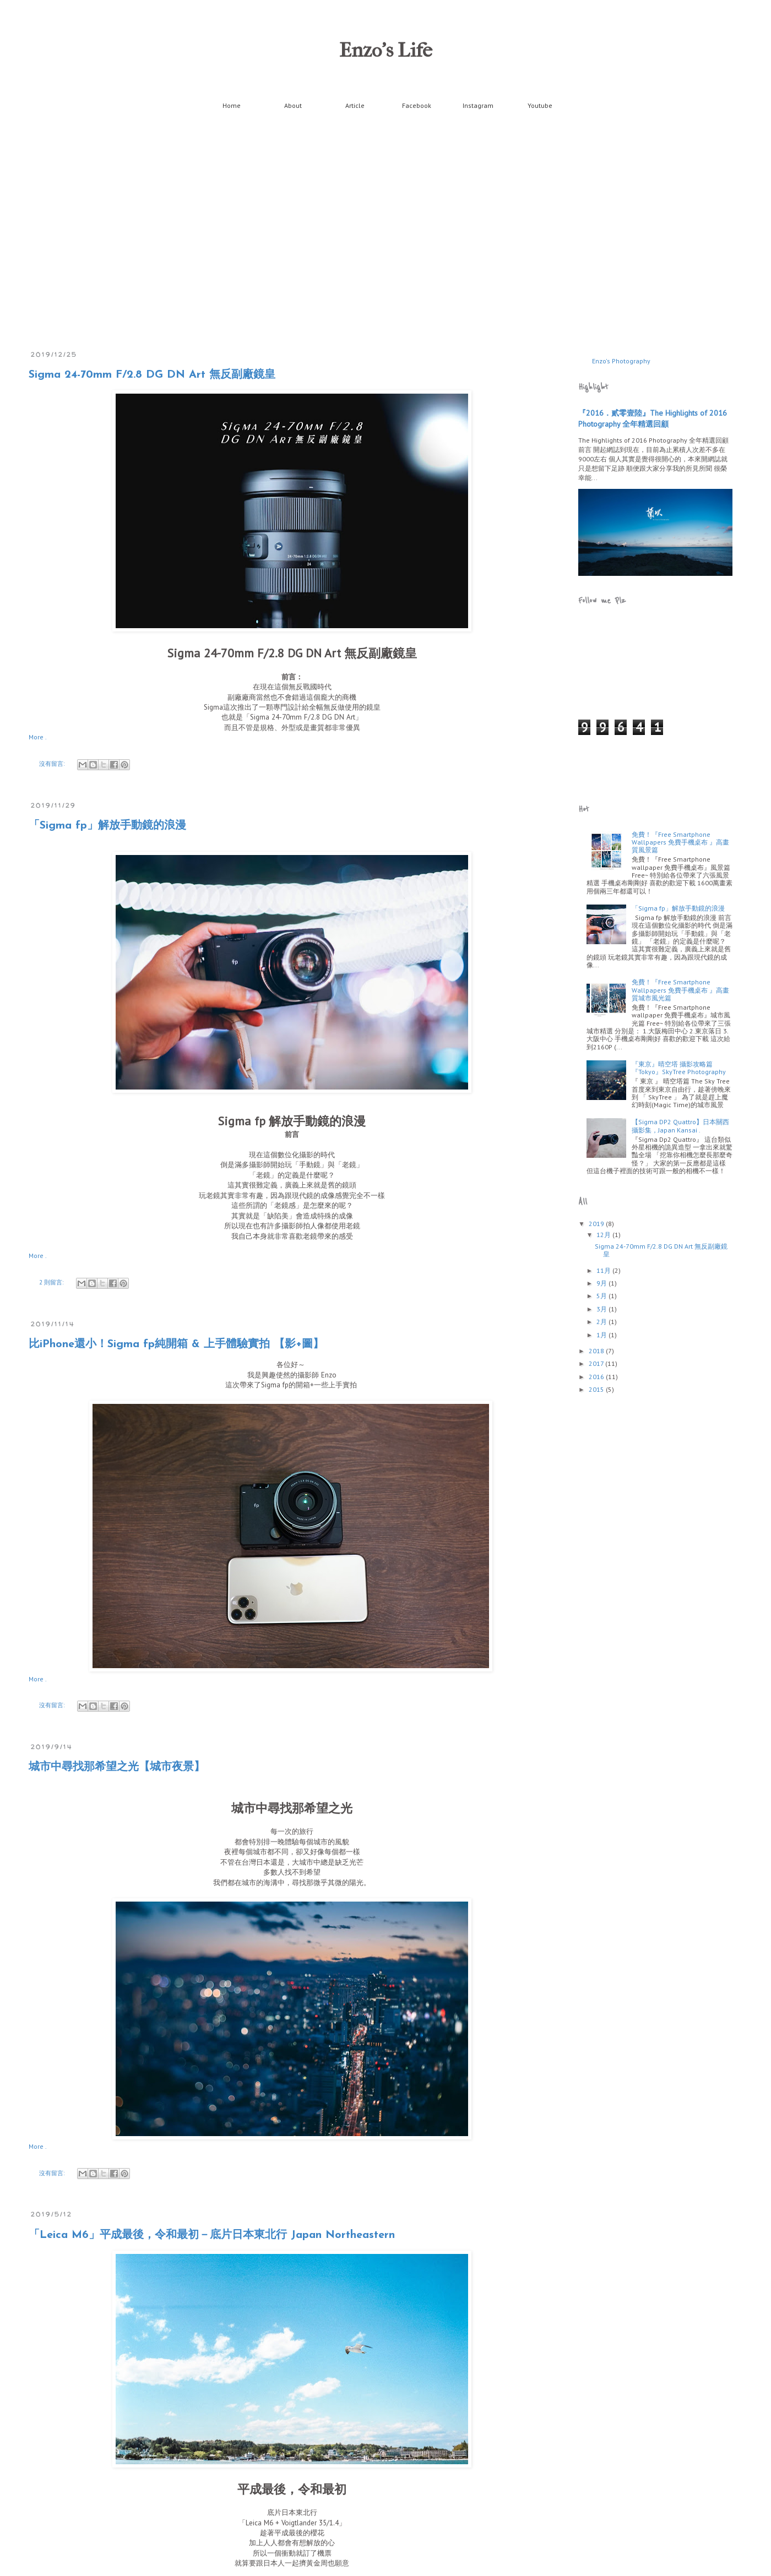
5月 (602, 1296)
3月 (602, 1309)
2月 (602, 1321)
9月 (602, 1283)
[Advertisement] (642, 768)
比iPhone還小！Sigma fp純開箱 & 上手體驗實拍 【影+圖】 (176, 1344)
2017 (597, 1363)
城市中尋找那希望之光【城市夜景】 (117, 1767)
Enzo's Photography (621, 361)
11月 (604, 1270)
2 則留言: (52, 1282)
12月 (604, 1234)
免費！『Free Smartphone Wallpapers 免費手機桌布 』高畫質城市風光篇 (680, 990)
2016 (597, 1377)
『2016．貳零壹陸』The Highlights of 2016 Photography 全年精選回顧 (652, 418)
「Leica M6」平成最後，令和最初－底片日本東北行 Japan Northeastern (212, 2235)
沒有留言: (52, 763)
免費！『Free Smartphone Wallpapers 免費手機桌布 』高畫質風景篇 (680, 842)
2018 (597, 1351)
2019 (597, 1223)
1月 (602, 1335)
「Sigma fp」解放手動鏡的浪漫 (107, 825)
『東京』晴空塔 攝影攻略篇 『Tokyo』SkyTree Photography (679, 1068)
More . (38, 737)
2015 (597, 1389)
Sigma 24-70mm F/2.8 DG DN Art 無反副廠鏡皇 (152, 374)
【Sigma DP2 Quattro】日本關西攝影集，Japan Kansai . (680, 1126)
